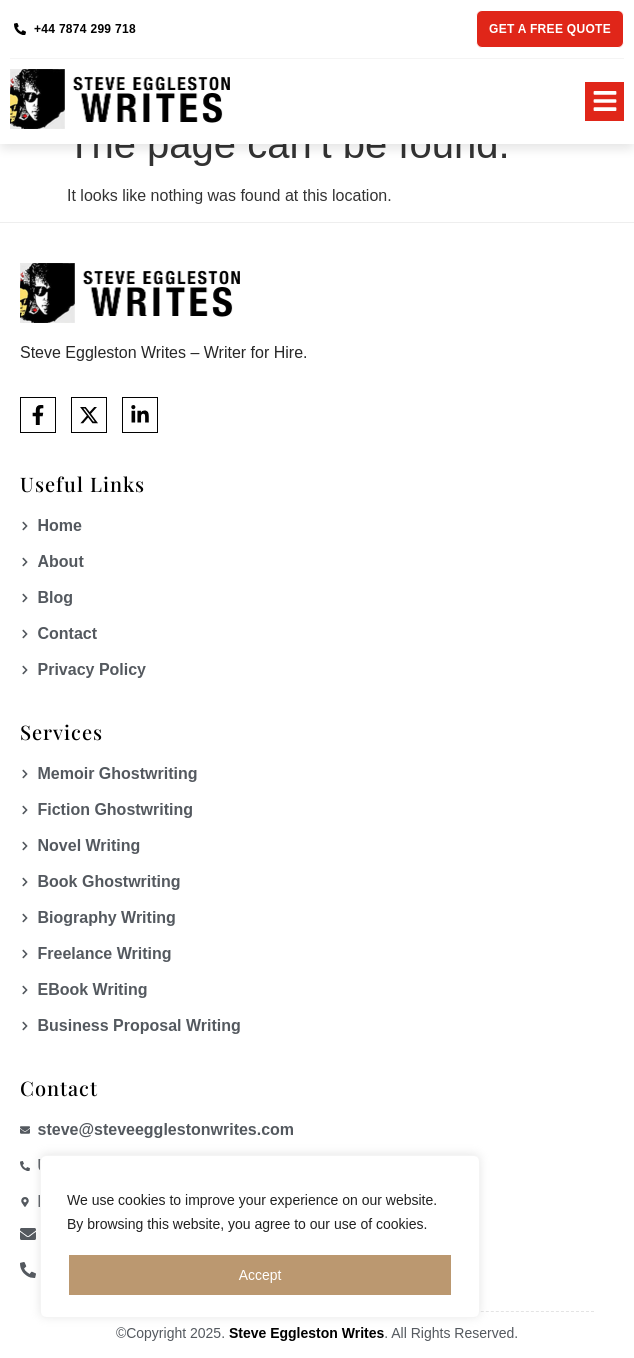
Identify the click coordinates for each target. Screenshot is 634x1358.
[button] (604, 101)
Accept (260, 1275)
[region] (260, 1237)
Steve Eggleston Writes (306, 1333)
